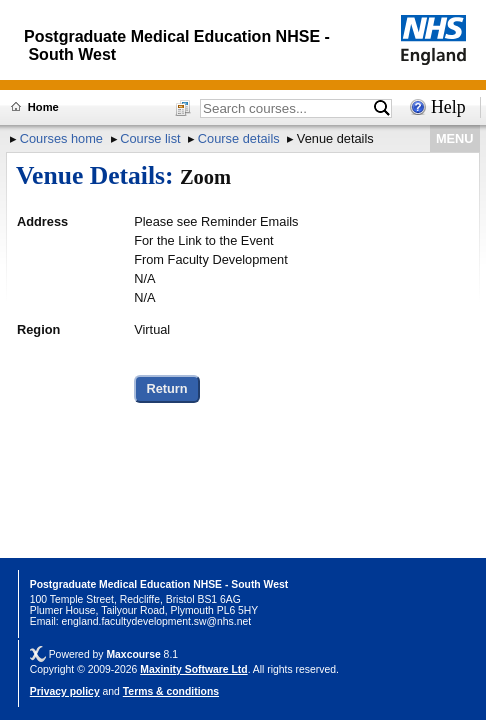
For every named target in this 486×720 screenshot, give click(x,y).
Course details (239, 138)
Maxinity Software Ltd (193, 669)
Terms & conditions (171, 691)
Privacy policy (65, 691)
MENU (455, 138)
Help (448, 107)
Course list (150, 138)
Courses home (61, 138)
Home (43, 107)
